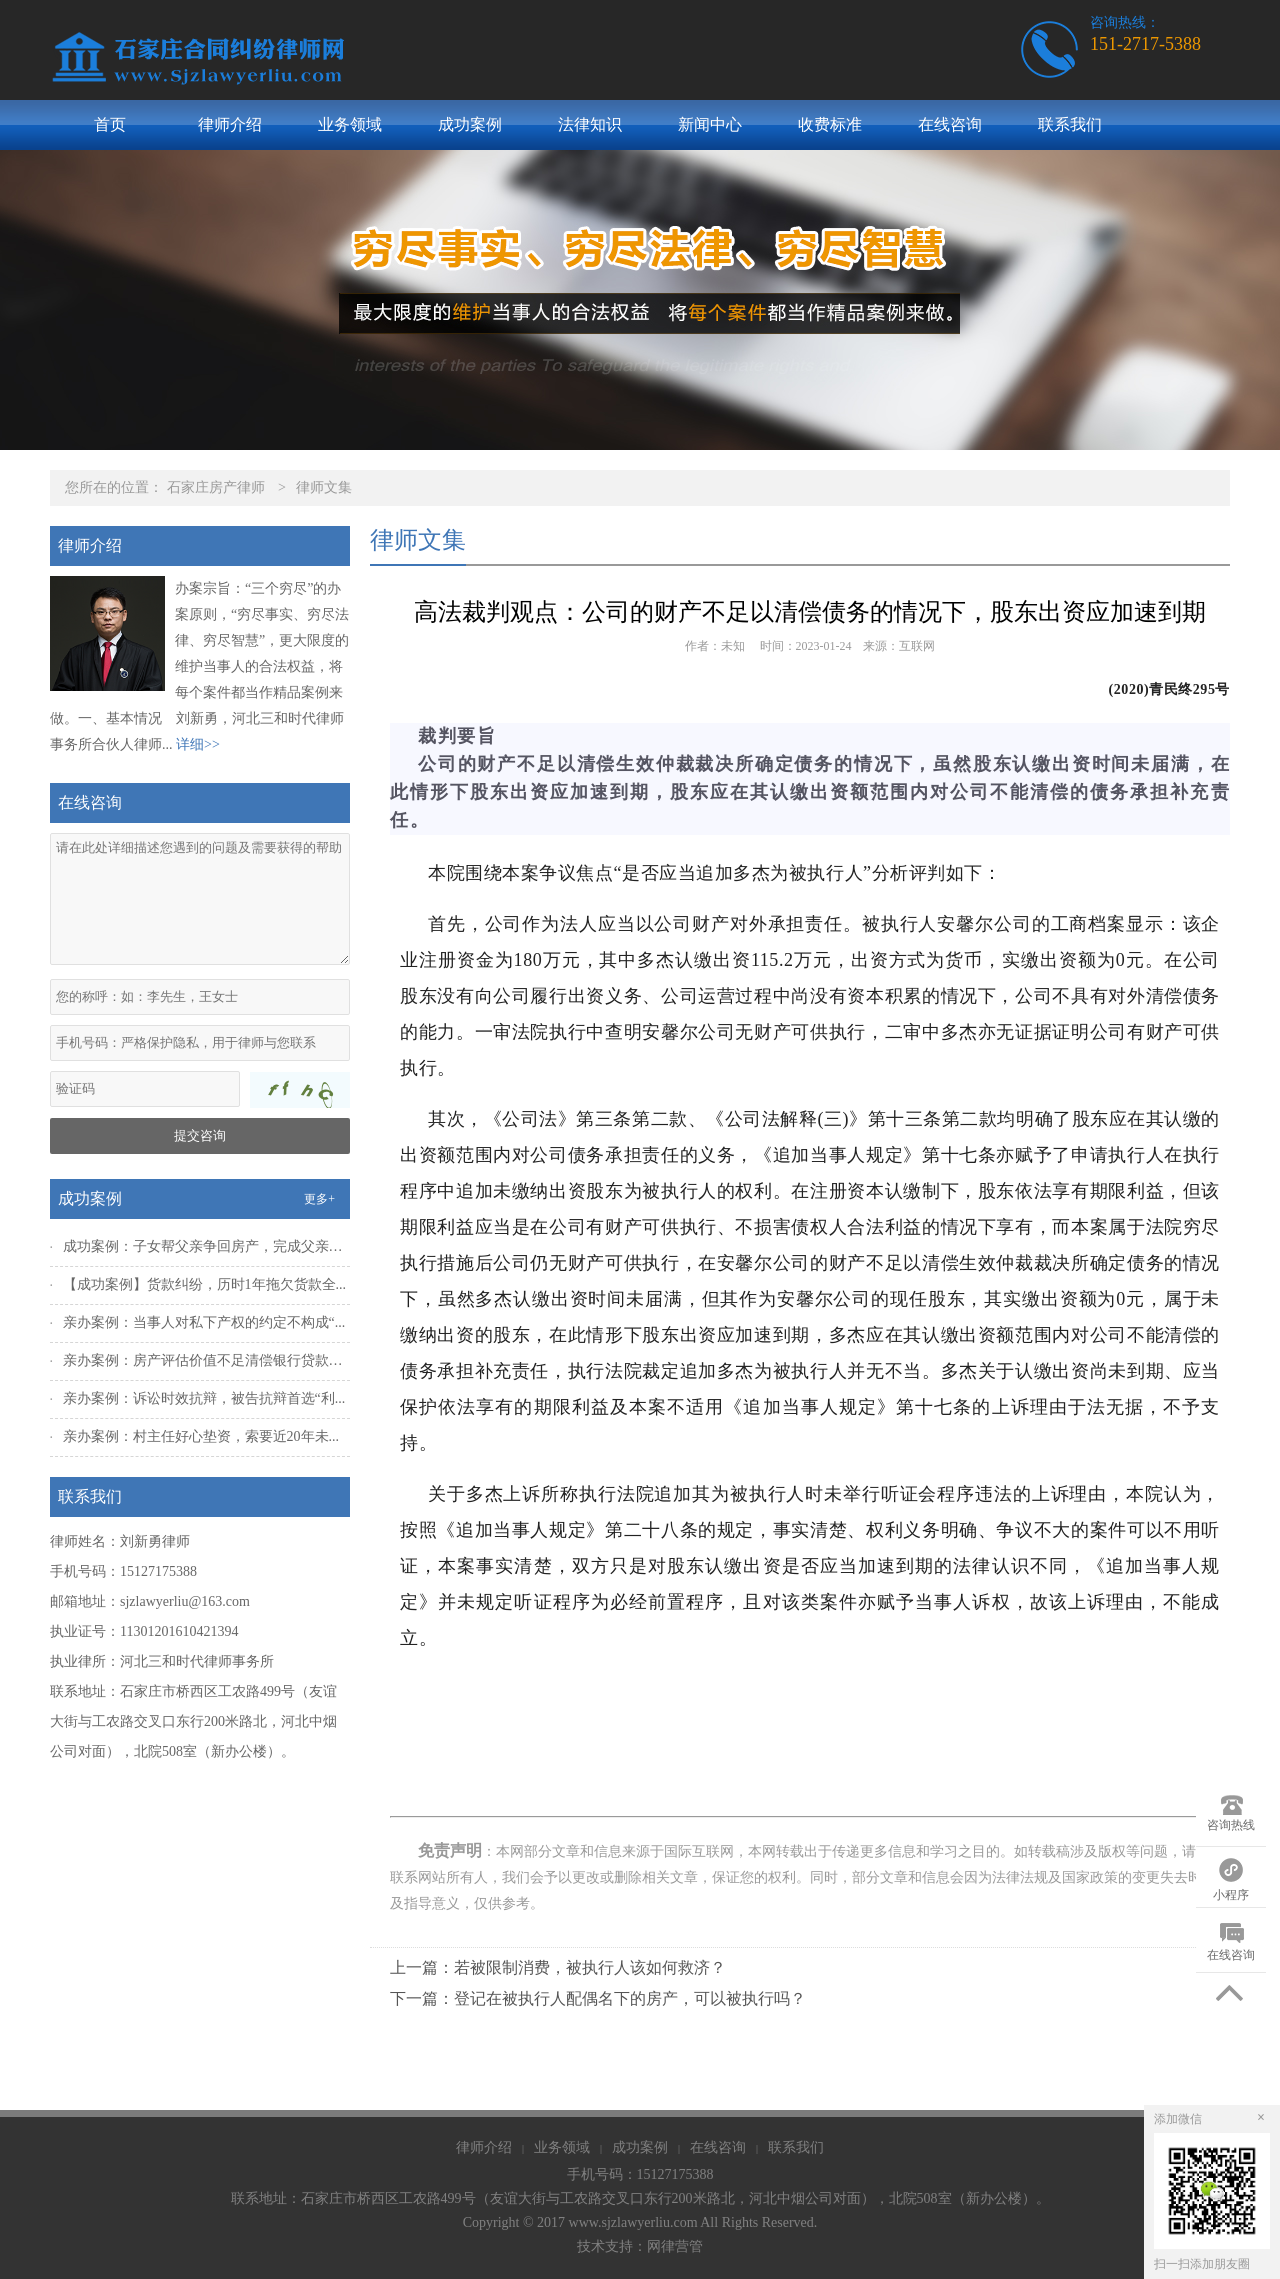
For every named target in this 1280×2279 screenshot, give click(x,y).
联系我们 (1070, 124)
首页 (110, 124)
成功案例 (470, 124)
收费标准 (830, 124)
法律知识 (590, 124)
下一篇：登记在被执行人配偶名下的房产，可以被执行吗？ (598, 1998)
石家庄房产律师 (216, 487)
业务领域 (350, 124)
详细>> (198, 744)
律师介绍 (230, 124)
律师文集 (324, 487)
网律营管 (675, 2246)
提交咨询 (200, 1135)
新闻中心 (710, 124)
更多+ (319, 1199)
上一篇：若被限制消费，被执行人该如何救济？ (558, 1967)
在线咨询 (950, 124)
